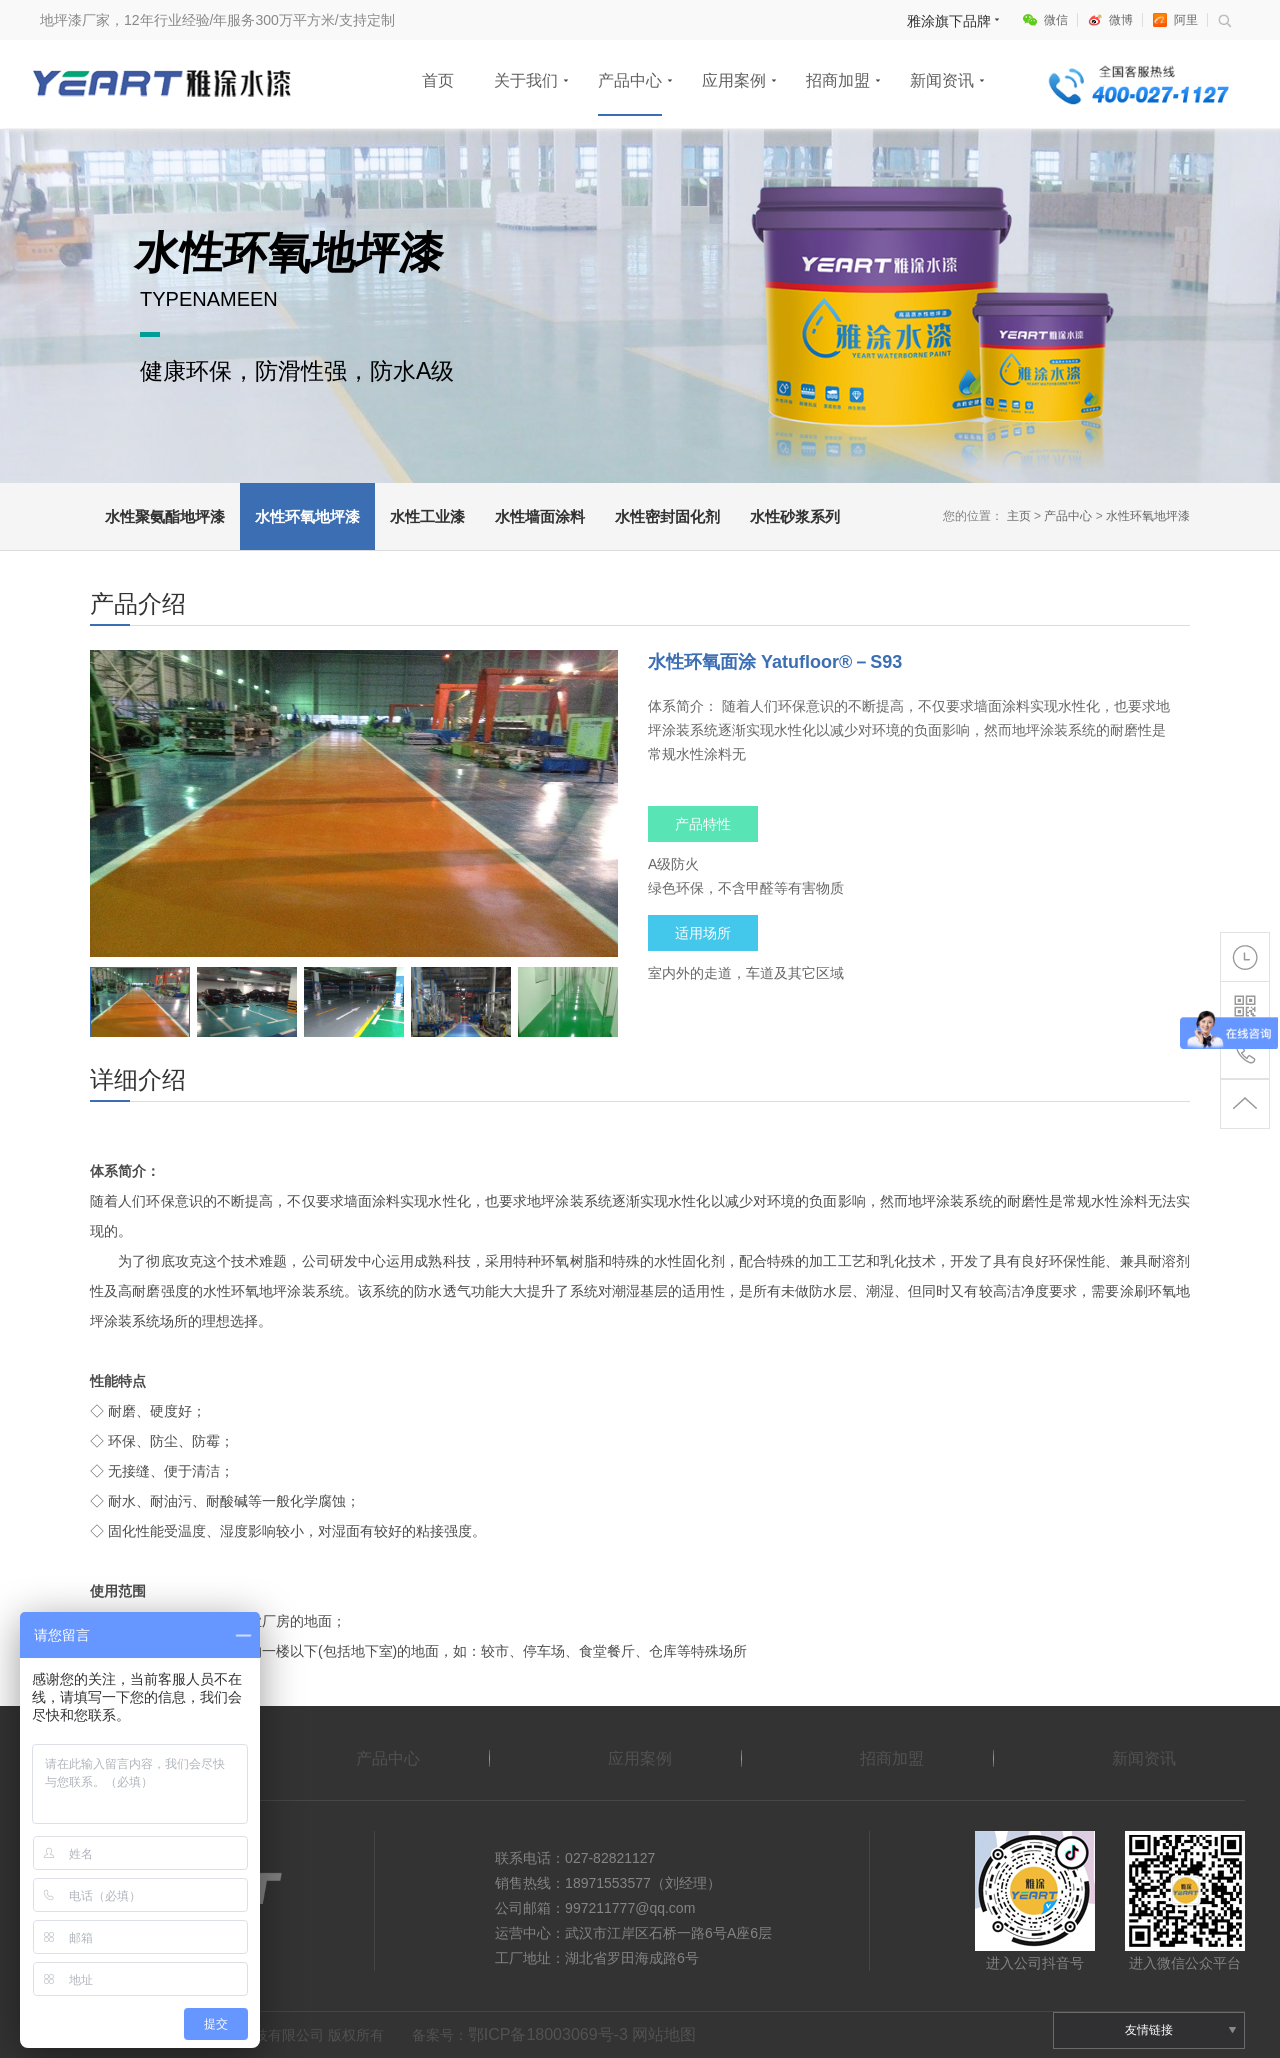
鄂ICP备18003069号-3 (548, 2034)
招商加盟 (838, 80)
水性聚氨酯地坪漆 (165, 516)
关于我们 (526, 80)
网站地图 (664, 2034)
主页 (1019, 516)
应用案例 (734, 80)
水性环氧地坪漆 (307, 516)
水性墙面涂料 (540, 516)
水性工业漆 (427, 516)
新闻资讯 (942, 80)
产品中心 (630, 80)
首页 (438, 80)
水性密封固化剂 (667, 516)
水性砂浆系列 (795, 516)
